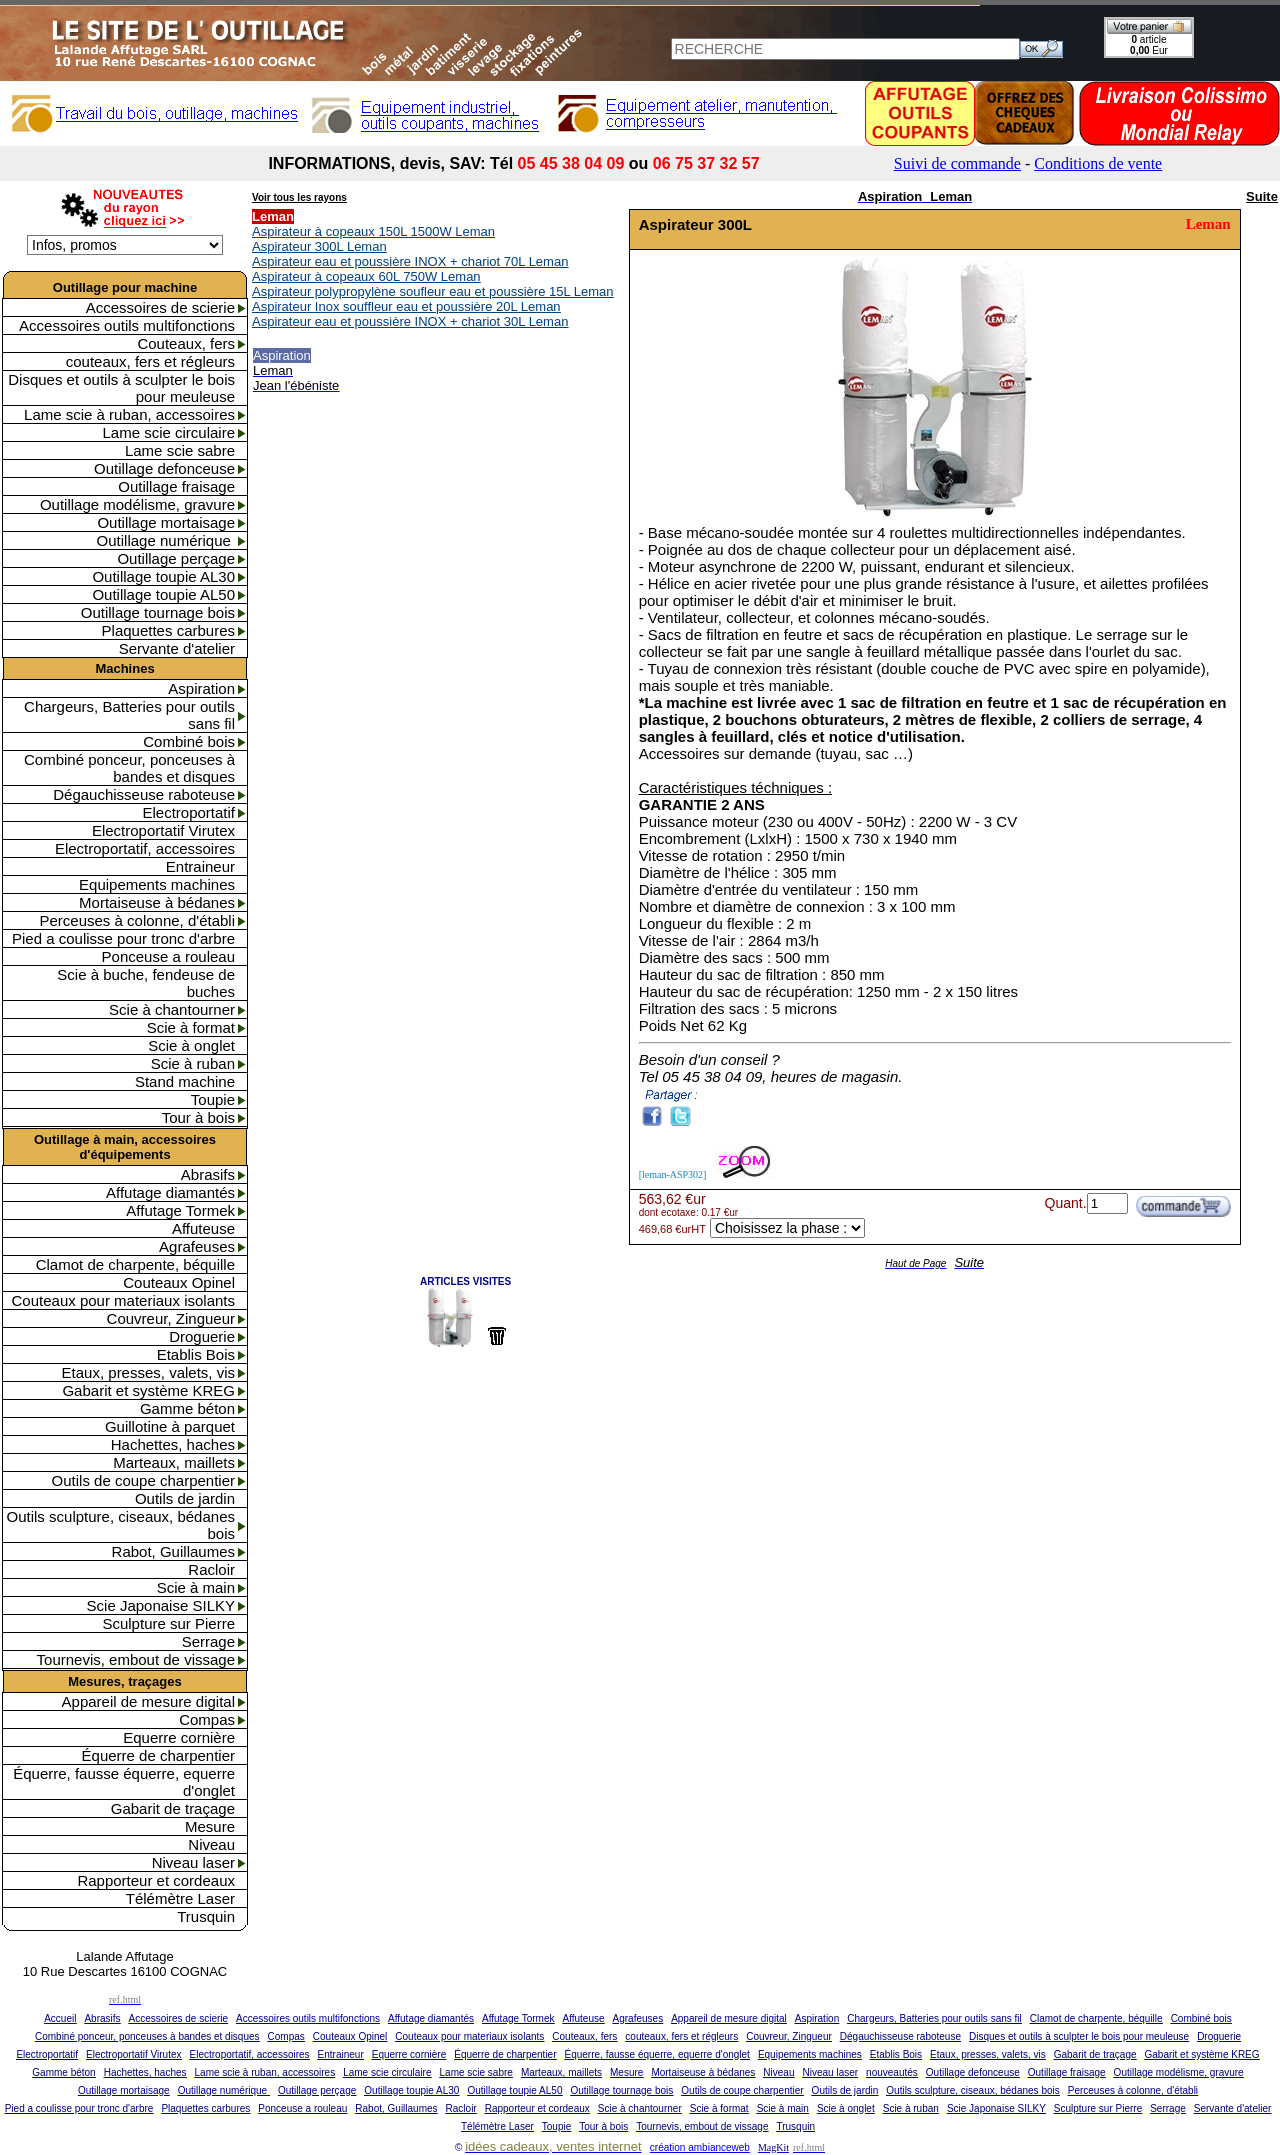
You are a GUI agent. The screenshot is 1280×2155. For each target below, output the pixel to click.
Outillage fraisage (176, 486)
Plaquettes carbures (168, 630)
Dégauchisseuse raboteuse (144, 794)
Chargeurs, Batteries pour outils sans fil (129, 715)
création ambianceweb (700, 2147)
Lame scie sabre (180, 450)
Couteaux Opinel (179, 1282)
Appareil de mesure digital (148, 1701)
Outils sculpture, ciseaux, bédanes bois (121, 1525)
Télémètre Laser (180, 1898)
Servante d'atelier (177, 648)
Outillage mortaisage (166, 522)
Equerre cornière (179, 1737)
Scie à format (191, 1027)
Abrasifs (208, 1174)
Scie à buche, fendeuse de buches (146, 983)
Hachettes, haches (173, 1444)
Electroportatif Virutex (163, 830)
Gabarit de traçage (173, 1808)
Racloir (211, 1569)
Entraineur (200, 866)
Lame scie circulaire (168, 432)
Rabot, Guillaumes (173, 1551)
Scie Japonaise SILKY (161, 1605)
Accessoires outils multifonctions (127, 325)
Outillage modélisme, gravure (137, 504)
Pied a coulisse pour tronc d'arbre (123, 938)
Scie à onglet (191, 1045)
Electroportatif (188, 812)
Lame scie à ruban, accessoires (129, 414)
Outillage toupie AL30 (163, 576)
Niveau (211, 1844)
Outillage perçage (176, 558)
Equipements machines (157, 884)
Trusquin (206, 1916)
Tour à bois (198, 1117)
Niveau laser (193, 1862)
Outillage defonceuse (164, 468)
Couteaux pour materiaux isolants (123, 1300)
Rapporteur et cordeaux (156, 1880)
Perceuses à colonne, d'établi (138, 920)
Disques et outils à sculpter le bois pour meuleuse (121, 388)
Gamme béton (187, 1408)
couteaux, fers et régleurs (150, 361)
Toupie (213, 1099)
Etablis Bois (196, 1354)
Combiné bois (189, 741)
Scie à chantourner (172, 1009)
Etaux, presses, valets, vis (148, 1372)
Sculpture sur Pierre (168, 1623)
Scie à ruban (193, 1063)
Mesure (210, 1826)
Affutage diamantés (170, 1192)
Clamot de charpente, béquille (135, 1264)
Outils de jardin (185, 1498)
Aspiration (201, 688)
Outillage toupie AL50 (163, 594)
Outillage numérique (166, 540)
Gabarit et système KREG (148, 1390)
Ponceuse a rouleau (168, 956)
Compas (207, 1719)
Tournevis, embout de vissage (136, 1659)
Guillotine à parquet (170, 1426)
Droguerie (202, 1336)
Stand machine (185, 1081)
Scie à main (196, 1587)
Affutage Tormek (180, 1210)
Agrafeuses (197, 1246)
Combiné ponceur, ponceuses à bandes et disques (129, 768)
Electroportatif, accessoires (145, 848)
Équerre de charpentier (158, 1755)
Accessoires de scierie (160, 307)
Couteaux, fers (186, 343)
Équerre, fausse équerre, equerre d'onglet (124, 1782)
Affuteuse (203, 1228)
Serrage (208, 1641)
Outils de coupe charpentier (143, 1480)
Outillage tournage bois (158, 612)
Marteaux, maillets (174, 1462)
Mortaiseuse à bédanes (157, 902)
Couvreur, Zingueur (171, 1318)
